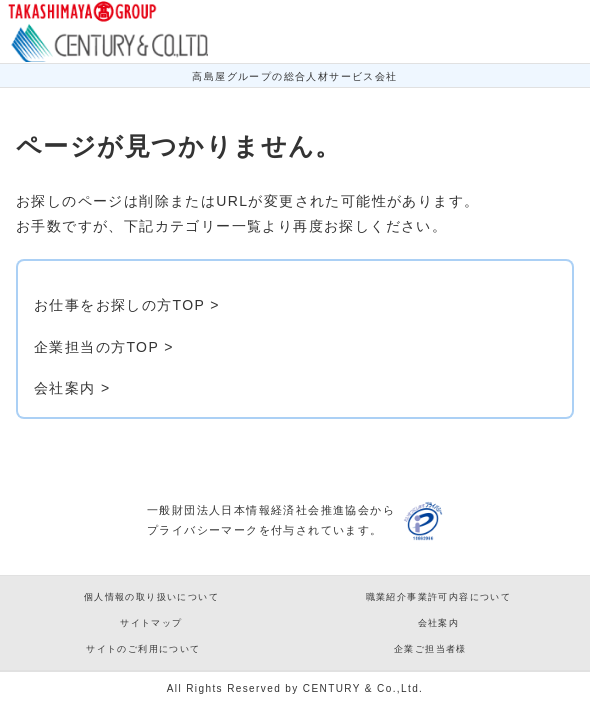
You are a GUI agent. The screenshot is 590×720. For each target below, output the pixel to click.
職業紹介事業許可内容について (439, 597)
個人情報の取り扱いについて (151, 597)
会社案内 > (72, 388)
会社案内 (439, 623)
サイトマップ (151, 623)
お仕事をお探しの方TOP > (127, 305)
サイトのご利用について (143, 649)
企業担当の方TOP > (104, 347)
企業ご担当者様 (430, 649)
